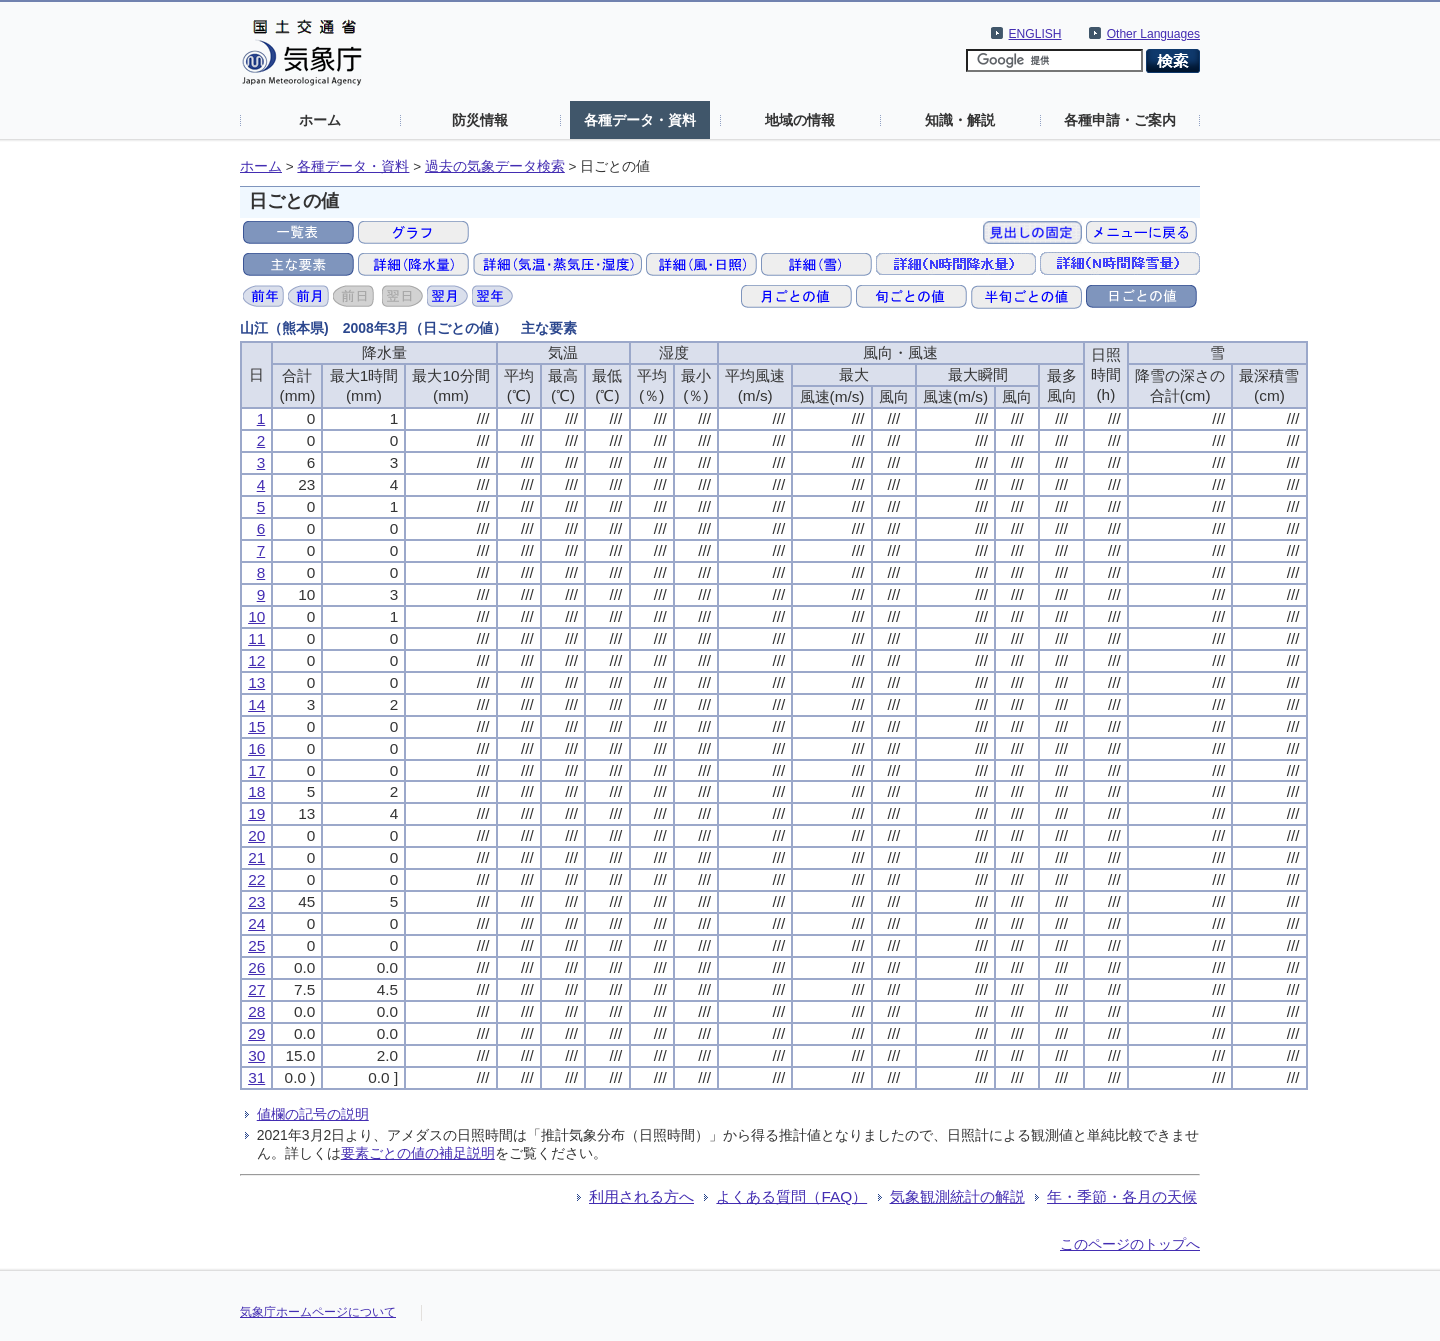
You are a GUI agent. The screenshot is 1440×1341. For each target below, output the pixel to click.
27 (256, 989)
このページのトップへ (1130, 1244)
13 (256, 682)
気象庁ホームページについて (318, 1312)
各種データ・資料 (640, 120)
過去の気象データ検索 (495, 166)
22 (256, 879)
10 (256, 616)
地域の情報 (800, 120)
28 (256, 1011)
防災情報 (480, 120)
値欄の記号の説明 (313, 1114)
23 (256, 901)
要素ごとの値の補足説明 (418, 1153)
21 (256, 857)
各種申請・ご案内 (1120, 120)
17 (256, 770)
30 (256, 1055)
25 (256, 945)
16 (256, 748)
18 (256, 791)
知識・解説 (960, 120)
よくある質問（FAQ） (791, 1196)
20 (256, 835)
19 (256, 813)
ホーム (320, 120)
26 (256, 967)
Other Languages (1153, 34)
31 (256, 1077)
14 (256, 704)
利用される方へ (641, 1196)
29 (256, 1033)
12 (256, 660)
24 (256, 923)
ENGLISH (1035, 34)
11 (256, 638)
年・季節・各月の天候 (1122, 1196)
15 (256, 726)
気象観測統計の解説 (957, 1196)
